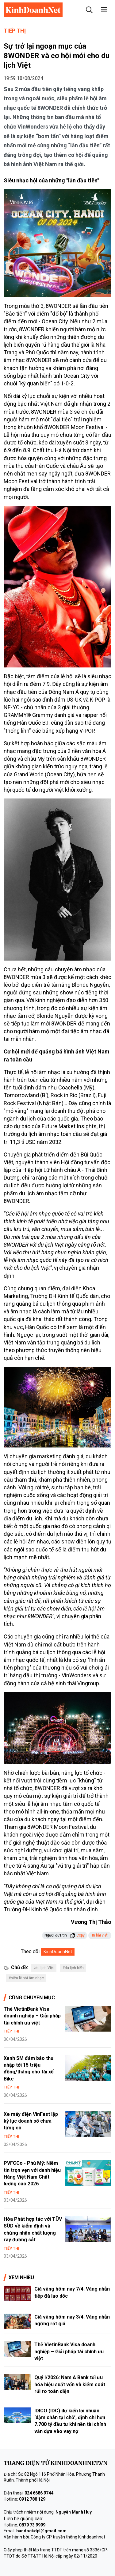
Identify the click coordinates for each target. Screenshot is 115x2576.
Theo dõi (30, 1951)
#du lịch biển (73, 1968)
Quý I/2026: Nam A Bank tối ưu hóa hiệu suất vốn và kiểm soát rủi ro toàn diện (69, 2384)
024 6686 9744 (39, 2492)
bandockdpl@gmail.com (41, 2530)
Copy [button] (77, 1935)
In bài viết (100, 1935)
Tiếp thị (15, 30)
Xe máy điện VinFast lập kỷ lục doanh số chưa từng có (31, 2121)
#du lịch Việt (43, 1968)
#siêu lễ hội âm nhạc (26, 1978)
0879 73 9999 (32, 2524)
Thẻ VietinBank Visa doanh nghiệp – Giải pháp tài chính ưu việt (32, 2016)
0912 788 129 (32, 2499)
